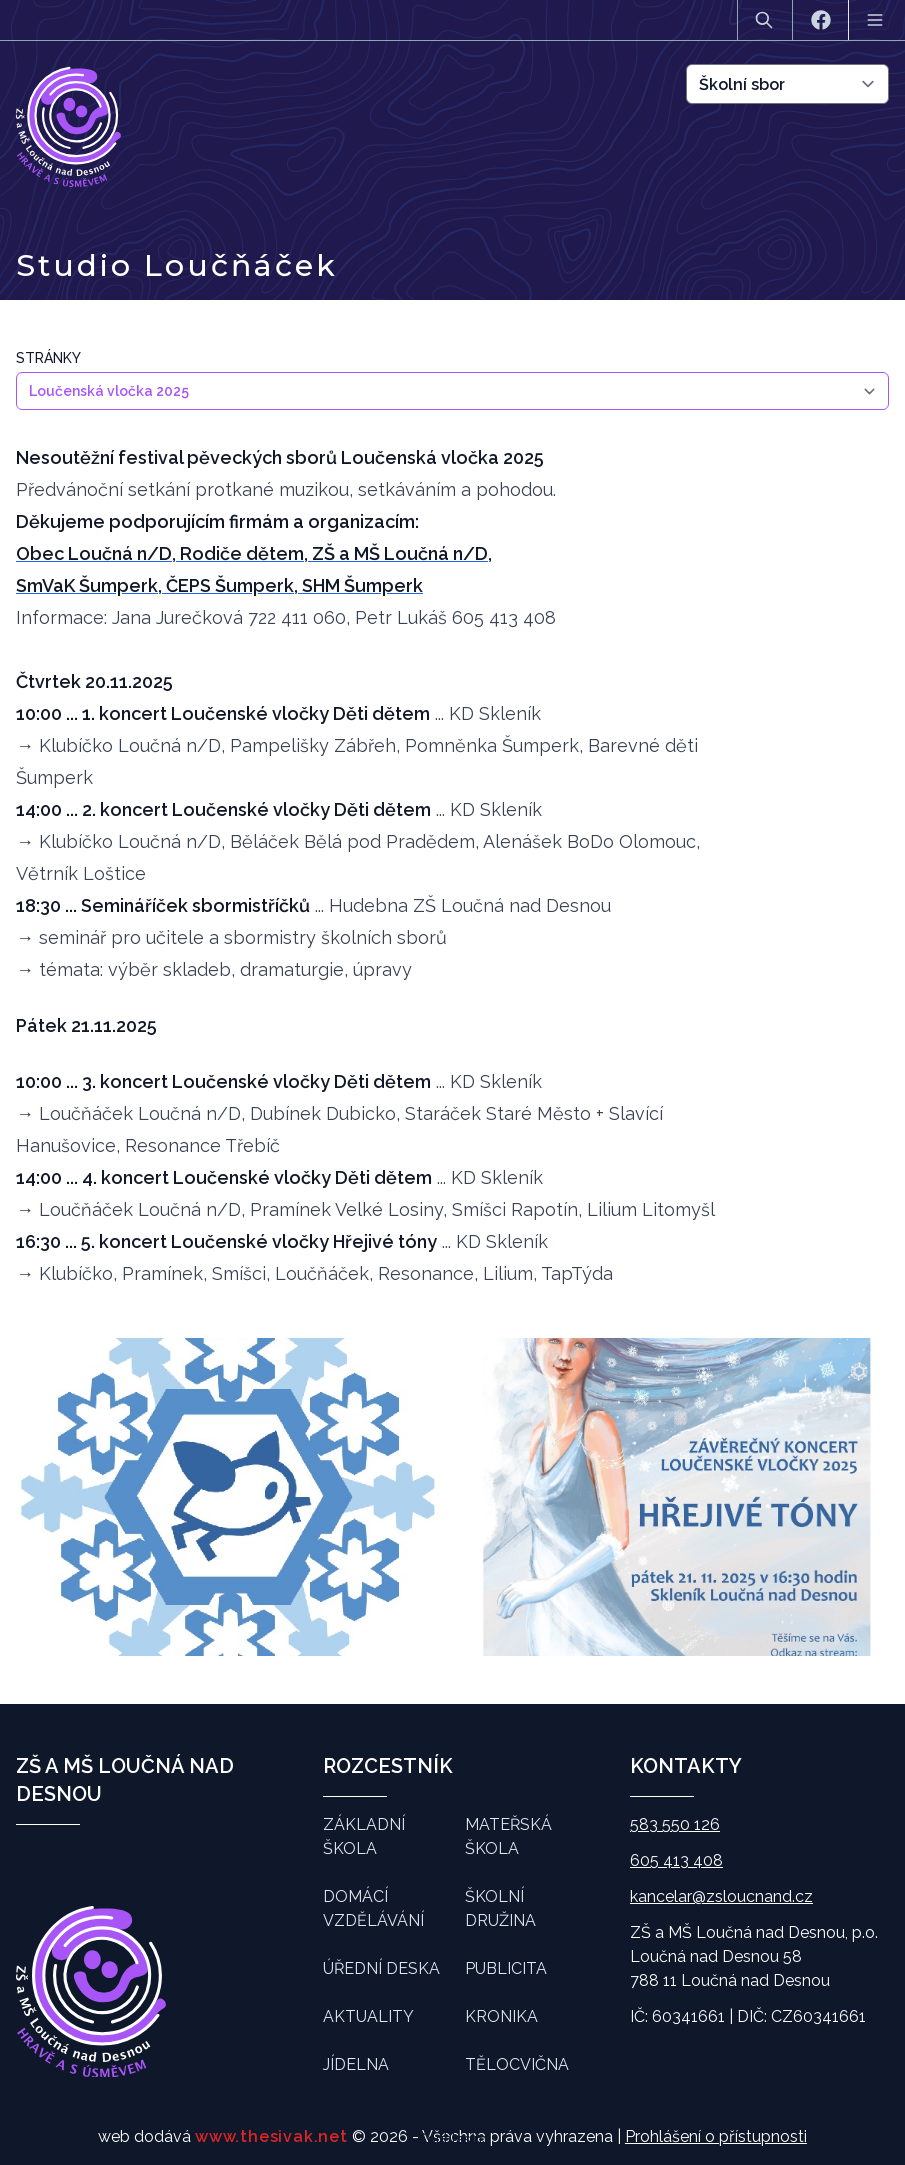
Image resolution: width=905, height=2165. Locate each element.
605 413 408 (676, 1860)
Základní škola (364, 1836)
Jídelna (356, 2064)
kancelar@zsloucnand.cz (721, 1896)
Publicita (506, 1968)
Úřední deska (381, 1968)
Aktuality (368, 2016)
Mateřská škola (508, 1836)
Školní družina (500, 1908)
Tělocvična (517, 2064)
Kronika (501, 2016)
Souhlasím (452, 2139)
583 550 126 (675, 1824)
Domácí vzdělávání (373, 1908)
